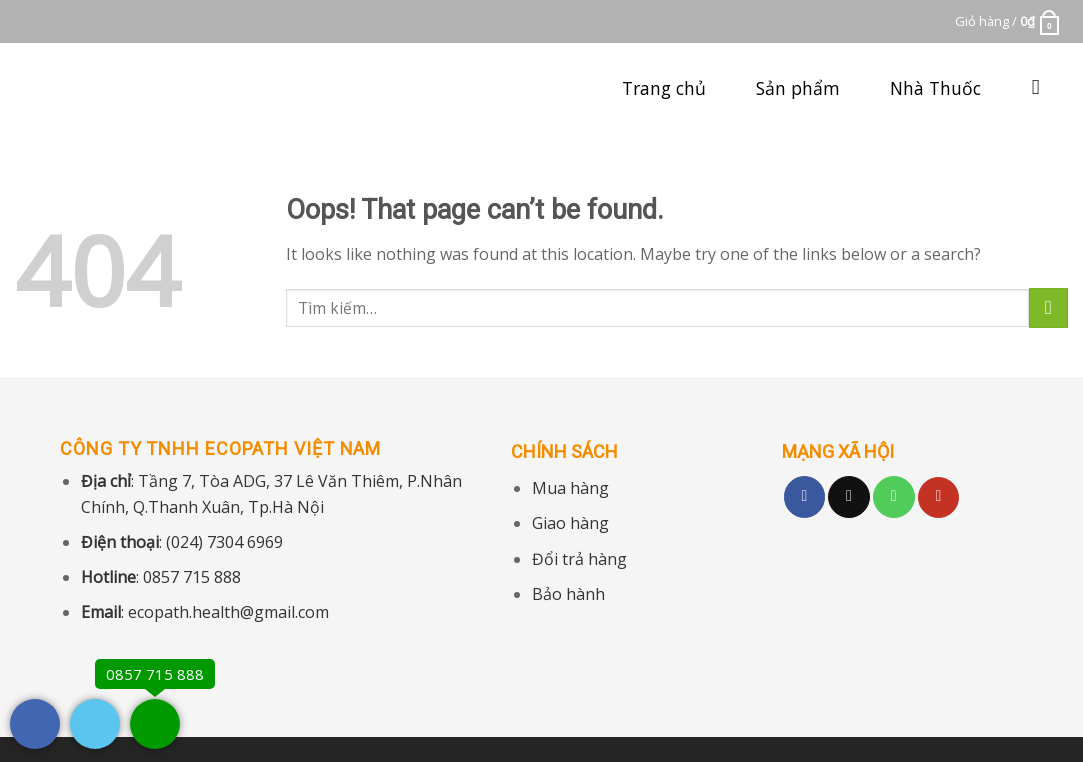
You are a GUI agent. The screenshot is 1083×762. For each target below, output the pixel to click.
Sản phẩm (798, 88)
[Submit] (1048, 307)
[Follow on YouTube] (939, 498)
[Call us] (894, 497)
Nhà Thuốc (935, 88)
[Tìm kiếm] (1042, 87)
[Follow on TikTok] (849, 497)
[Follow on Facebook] (805, 497)
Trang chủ (664, 88)
